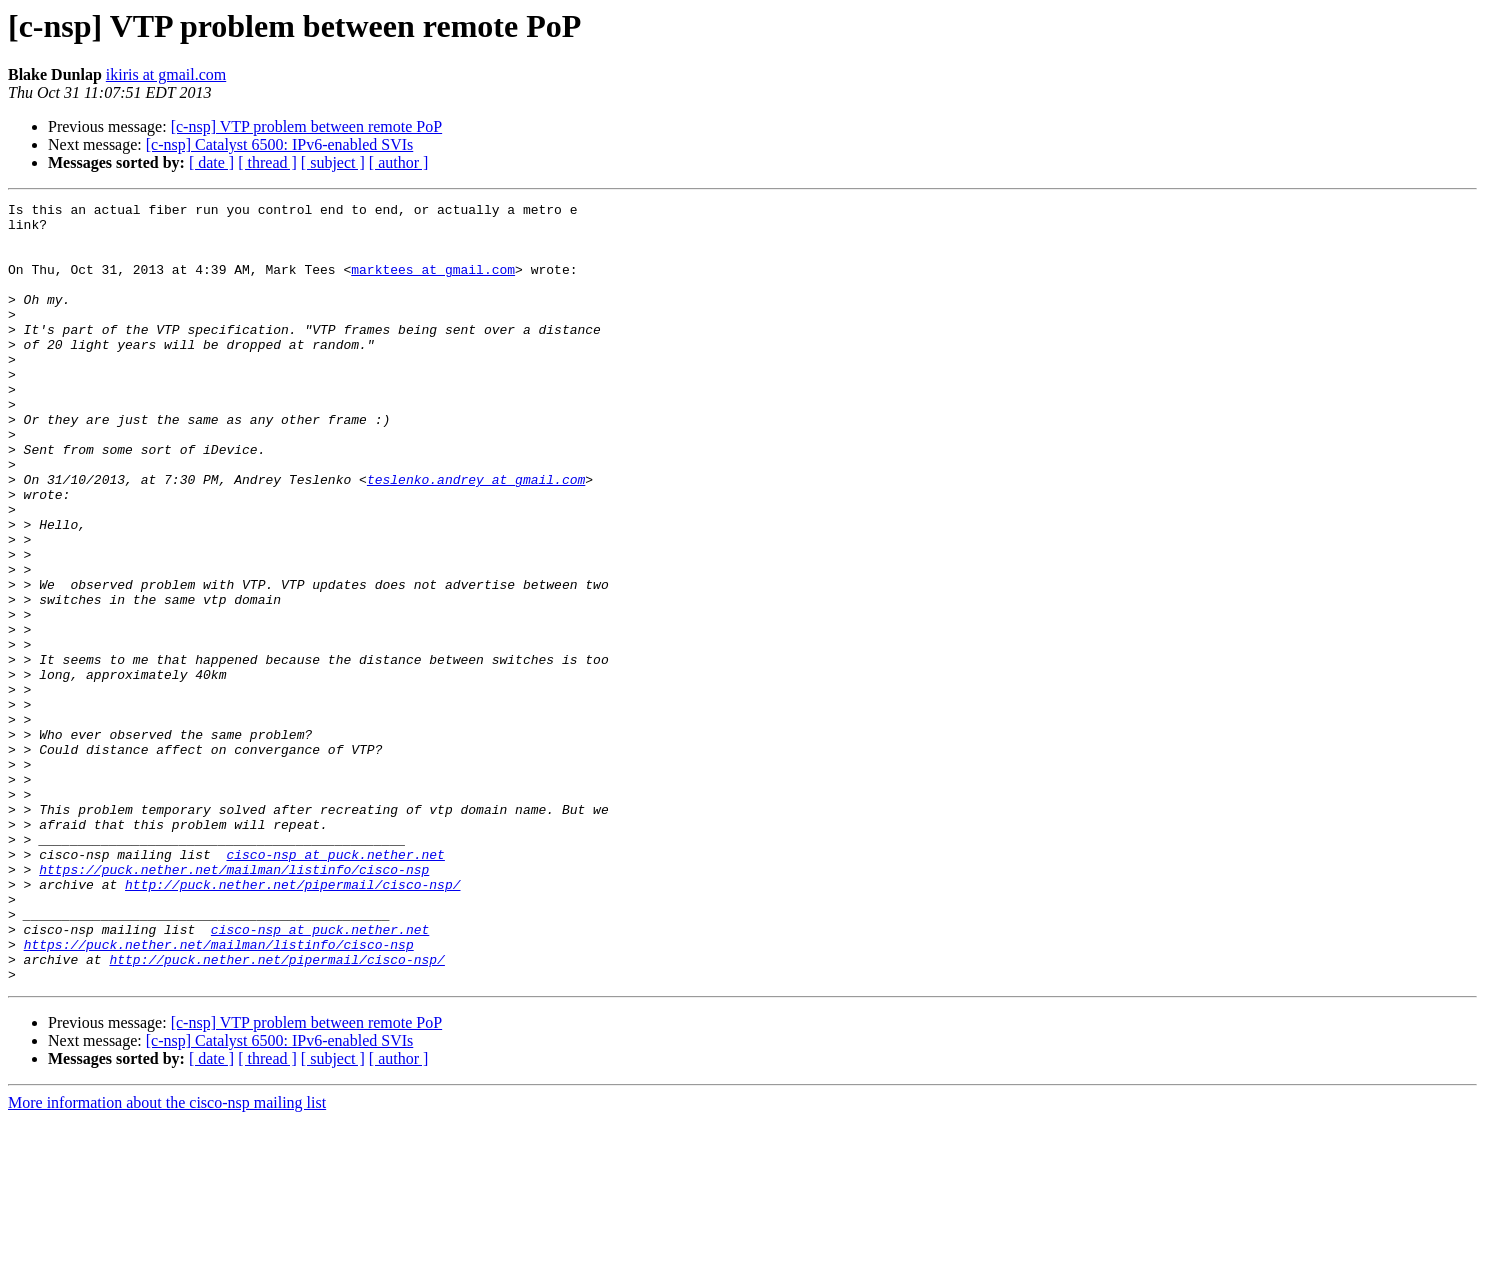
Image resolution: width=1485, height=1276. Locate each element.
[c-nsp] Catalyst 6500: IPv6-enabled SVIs (280, 144)
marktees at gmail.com (433, 284)
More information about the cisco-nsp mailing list (167, 1258)
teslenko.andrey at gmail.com (476, 536)
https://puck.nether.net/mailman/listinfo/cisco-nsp (234, 1004)
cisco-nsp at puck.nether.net (335, 986)
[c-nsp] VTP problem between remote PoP (307, 126)
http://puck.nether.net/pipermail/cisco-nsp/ (292, 1022)
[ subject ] (333, 162)
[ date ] (211, 162)
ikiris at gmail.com (166, 74)
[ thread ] (267, 162)
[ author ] (399, 162)
